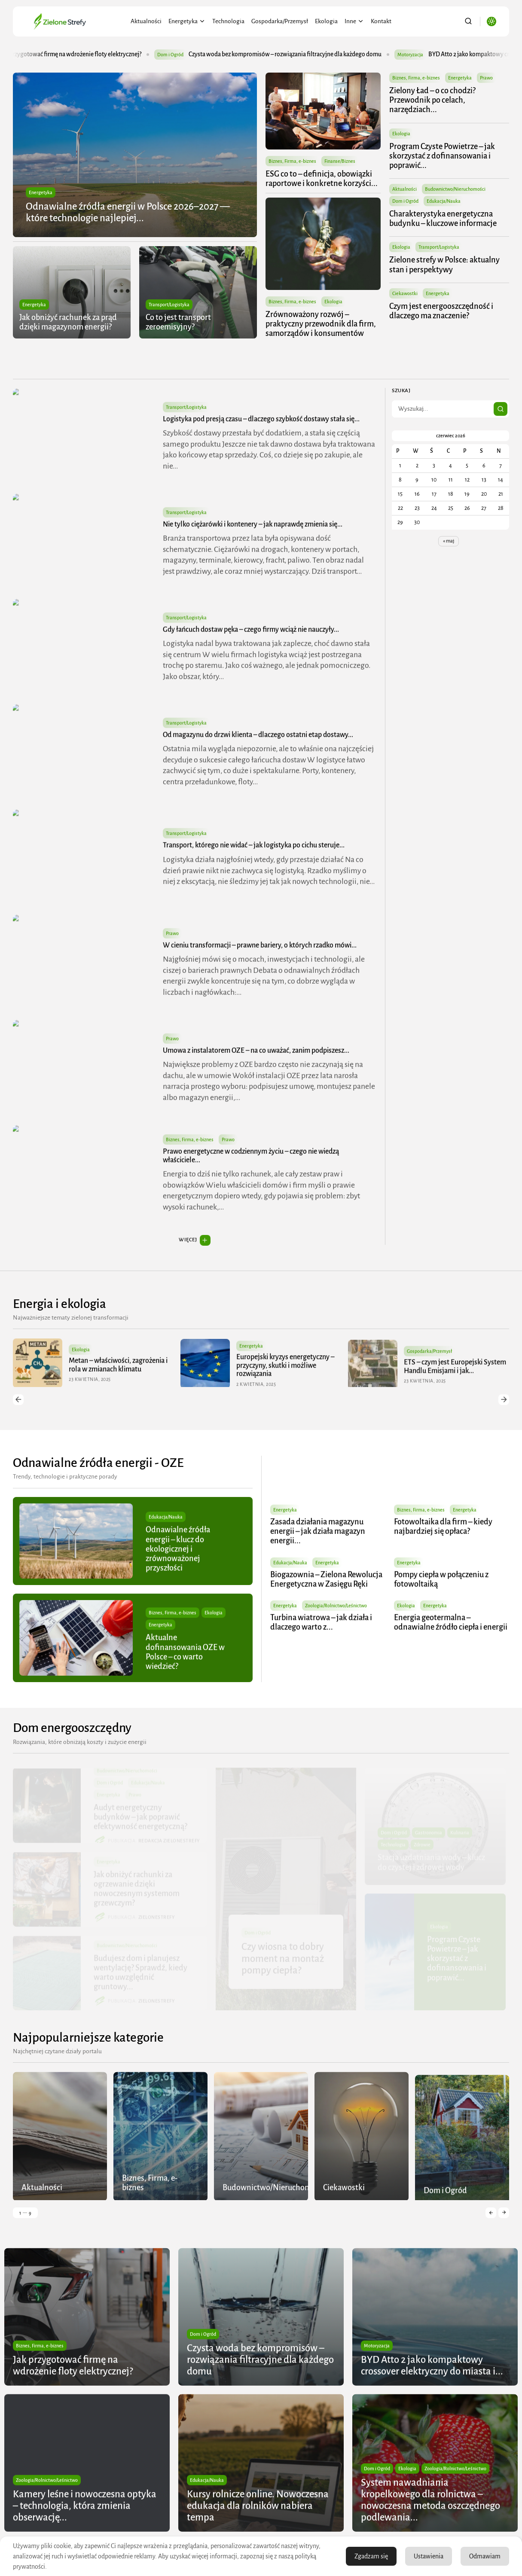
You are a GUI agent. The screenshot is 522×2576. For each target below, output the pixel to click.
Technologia (228, 21)
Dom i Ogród (197, 54)
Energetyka (186, 21)
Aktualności (146, 21)
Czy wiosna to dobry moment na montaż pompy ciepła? (282, 1959)
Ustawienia (428, 2556)
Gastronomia (428, 1833)
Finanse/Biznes (339, 161)
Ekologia (326, 21)
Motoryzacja (437, 54)
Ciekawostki (405, 293)
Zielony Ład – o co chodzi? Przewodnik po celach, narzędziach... (433, 100)
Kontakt (381, 21)
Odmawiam (485, 2556)
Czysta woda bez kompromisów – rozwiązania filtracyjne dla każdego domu (311, 54)
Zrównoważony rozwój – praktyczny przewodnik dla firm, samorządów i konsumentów (321, 324)
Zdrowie (422, 1845)
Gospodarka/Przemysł (279, 21)
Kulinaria (459, 1833)
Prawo (486, 77)
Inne (354, 21)
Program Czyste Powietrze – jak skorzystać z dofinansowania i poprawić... (442, 156)
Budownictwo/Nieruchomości (455, 189)
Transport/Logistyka (168, 304)
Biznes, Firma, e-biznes (292, 161)
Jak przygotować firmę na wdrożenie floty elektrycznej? (97, 54)
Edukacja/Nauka (444, 201)
